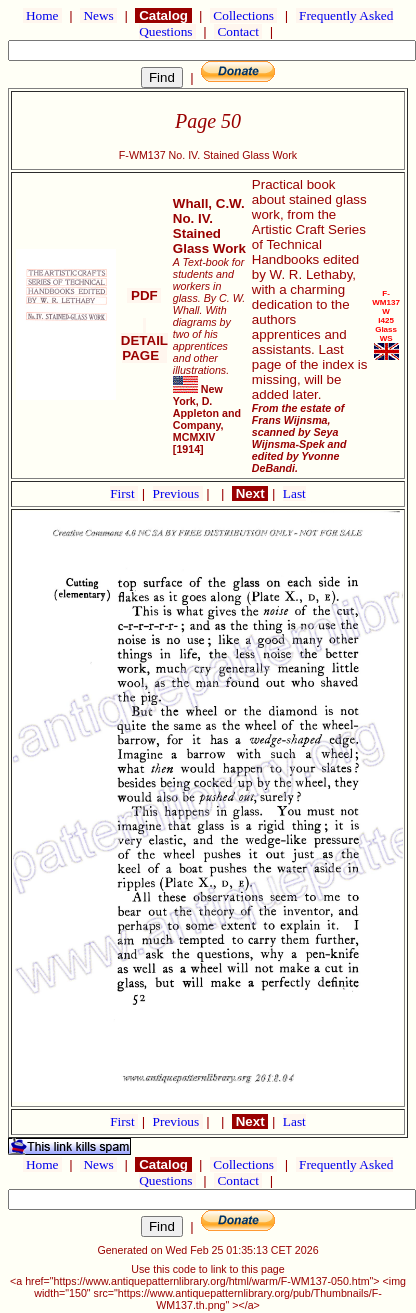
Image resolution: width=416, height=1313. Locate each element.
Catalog (163, 15)
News (98, 15)
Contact (238, 31)
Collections (243, 15)
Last (294, 493)
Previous (178, 493)
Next (250, 493)
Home (42, 15)
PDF (144, 295)
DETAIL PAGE (144, 340)
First (124, 493)
